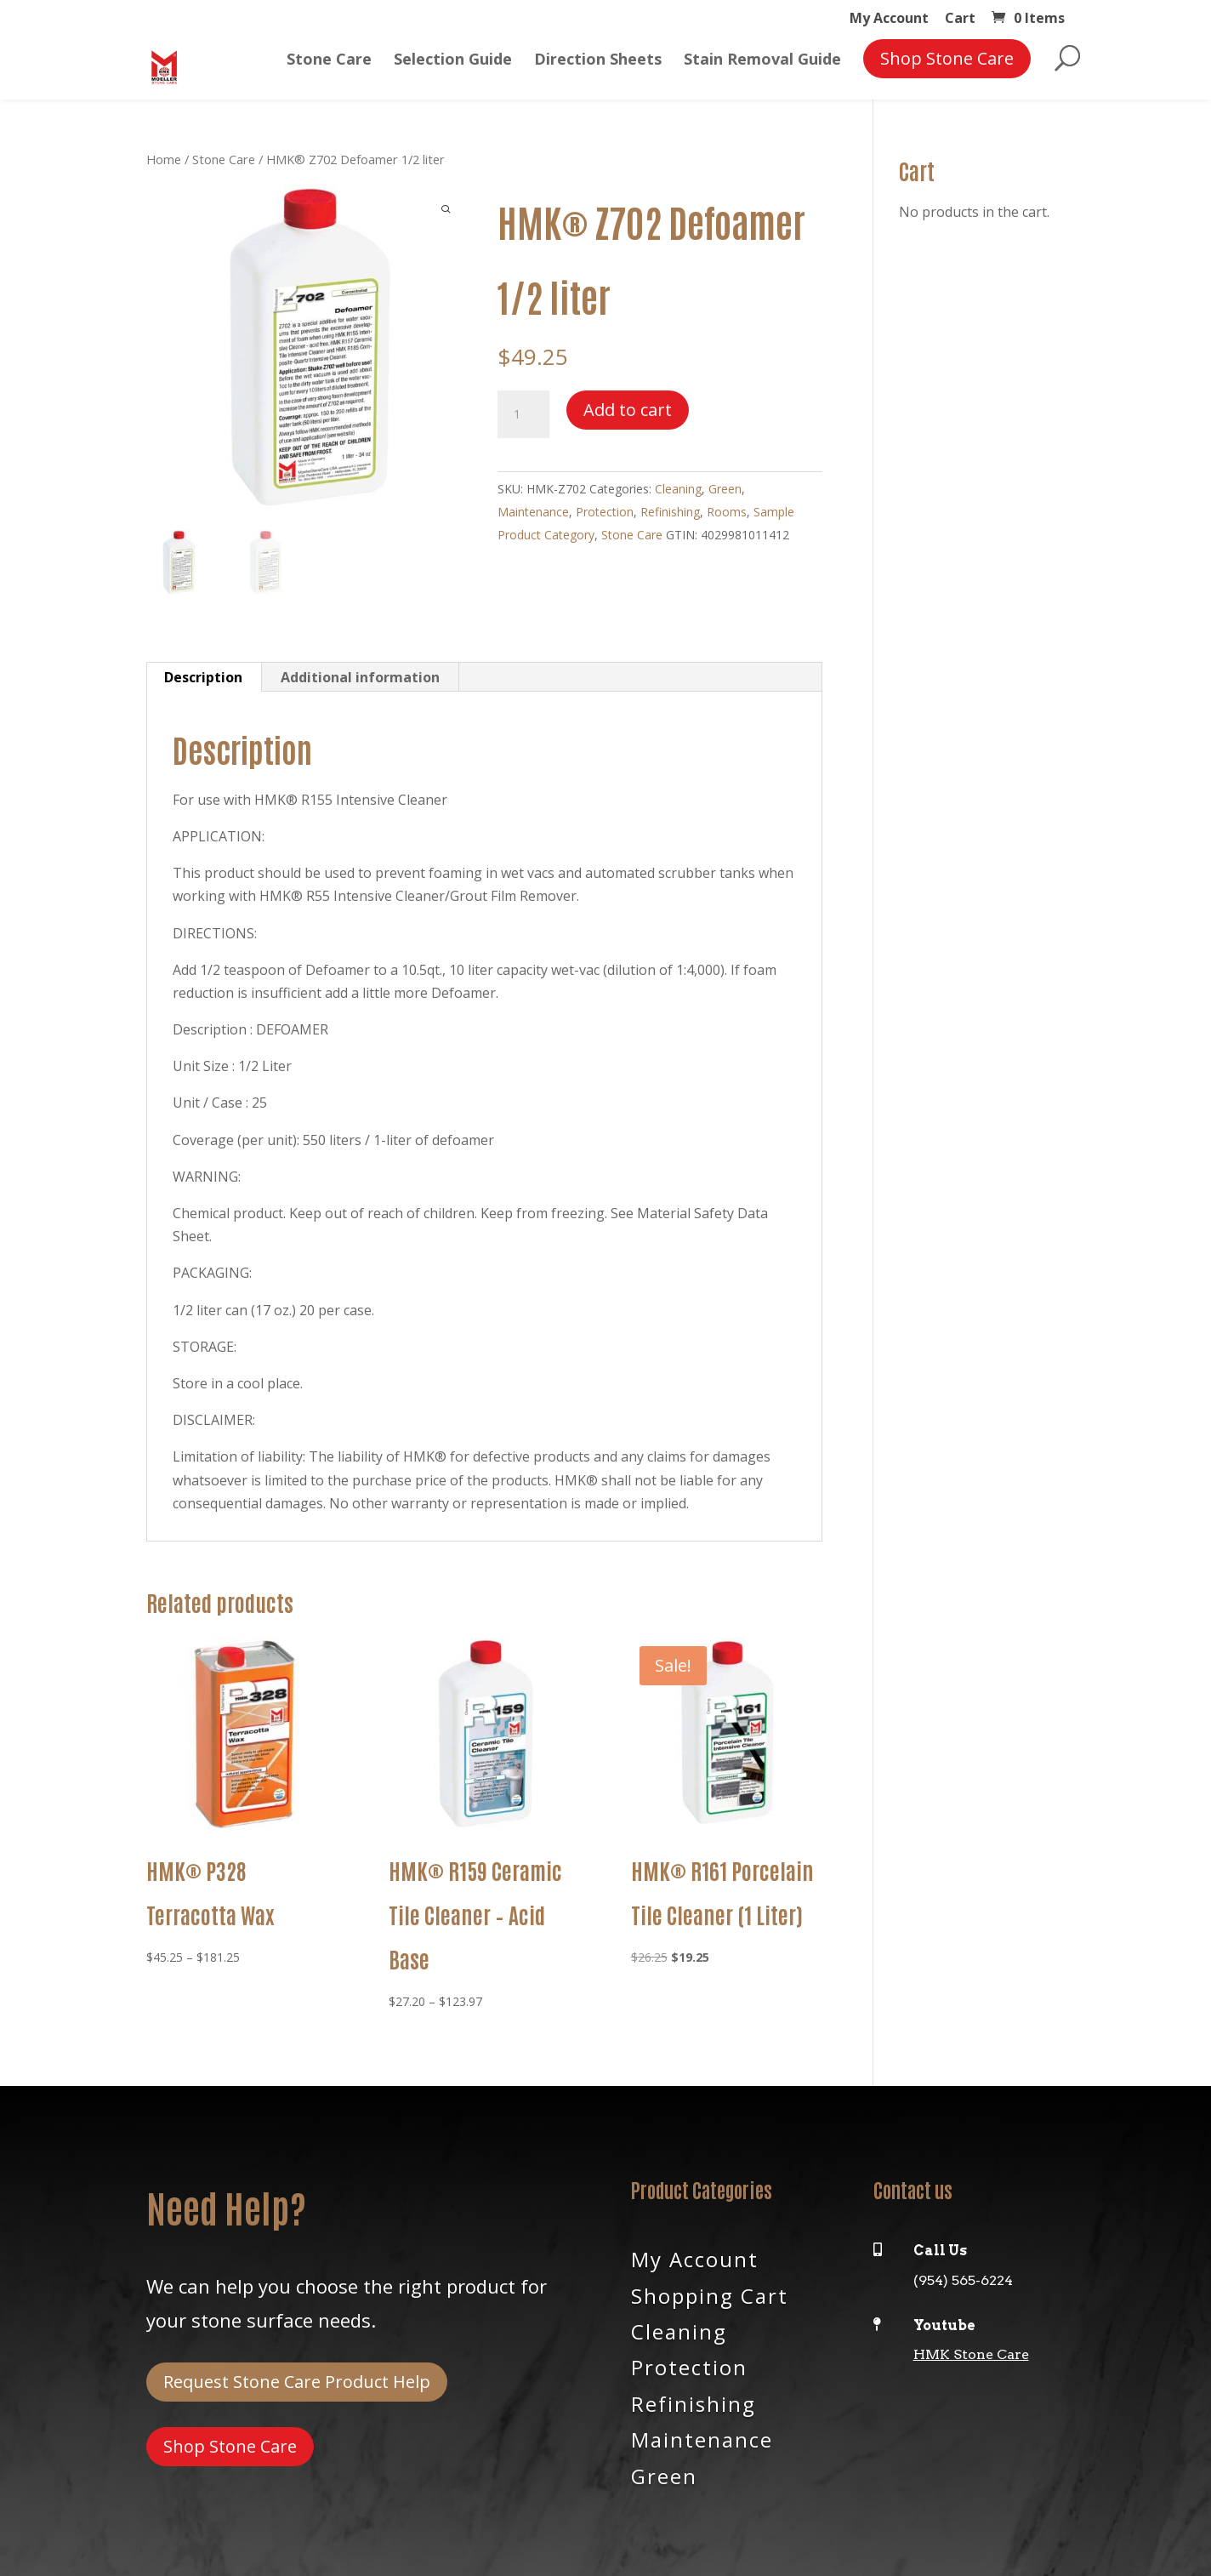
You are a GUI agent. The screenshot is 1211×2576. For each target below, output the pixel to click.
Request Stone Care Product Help (296, 2381)
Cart (960, 19)
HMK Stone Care (971, 2354)
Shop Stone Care (230, 2446)
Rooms (727, 512)
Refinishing (670, 512)
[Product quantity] (523, 414)
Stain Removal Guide (762, 61)
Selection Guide (453, 61)
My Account (889, 19)
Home (163, 159)
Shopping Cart (709, 2294)
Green (725, 489)
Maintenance (533, 512)
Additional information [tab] (360, 677)
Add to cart (627, 409)
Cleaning (678, 489)
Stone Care (329, 61)
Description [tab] (203, 677)
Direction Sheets (598, 61)
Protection (605, 512)
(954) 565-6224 (963, 2280)
